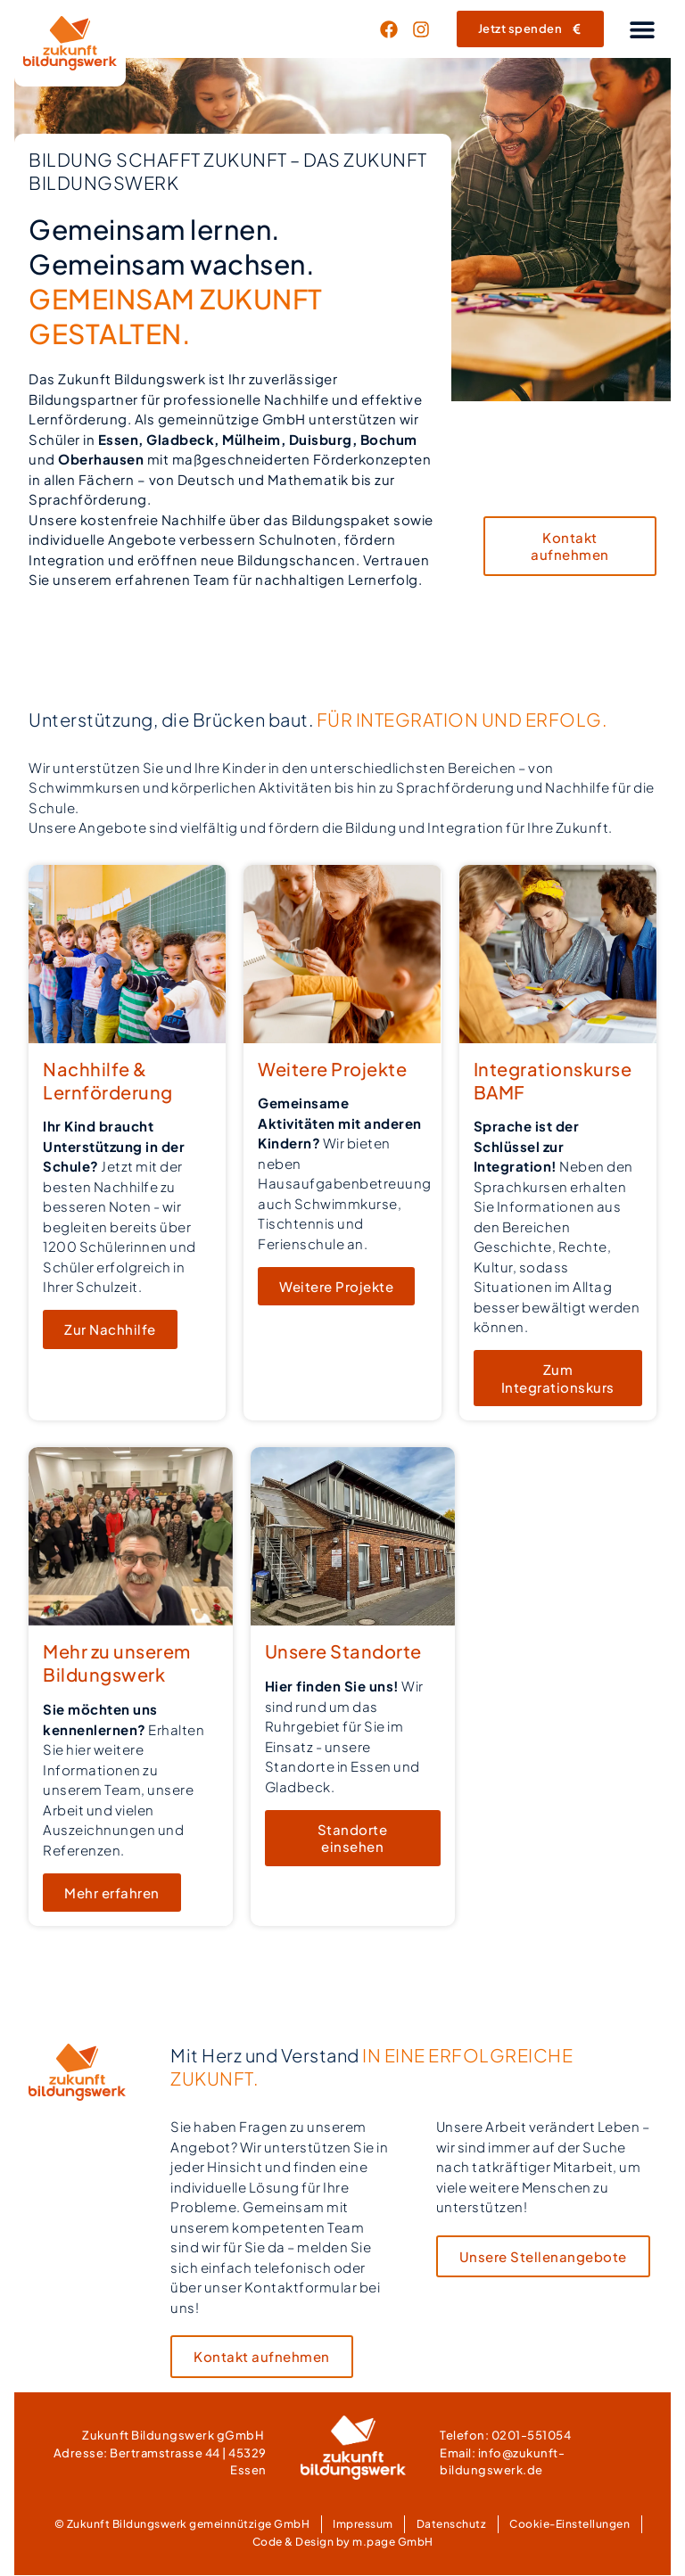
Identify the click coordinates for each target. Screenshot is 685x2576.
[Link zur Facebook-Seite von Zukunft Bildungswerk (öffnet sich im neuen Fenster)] (393, 29)
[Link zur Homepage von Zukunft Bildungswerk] (70, 43)
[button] (642, 29)
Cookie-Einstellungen (569, 2524)
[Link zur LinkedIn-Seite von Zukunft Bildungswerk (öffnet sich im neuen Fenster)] (425, 29)
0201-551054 (531, 2436)
